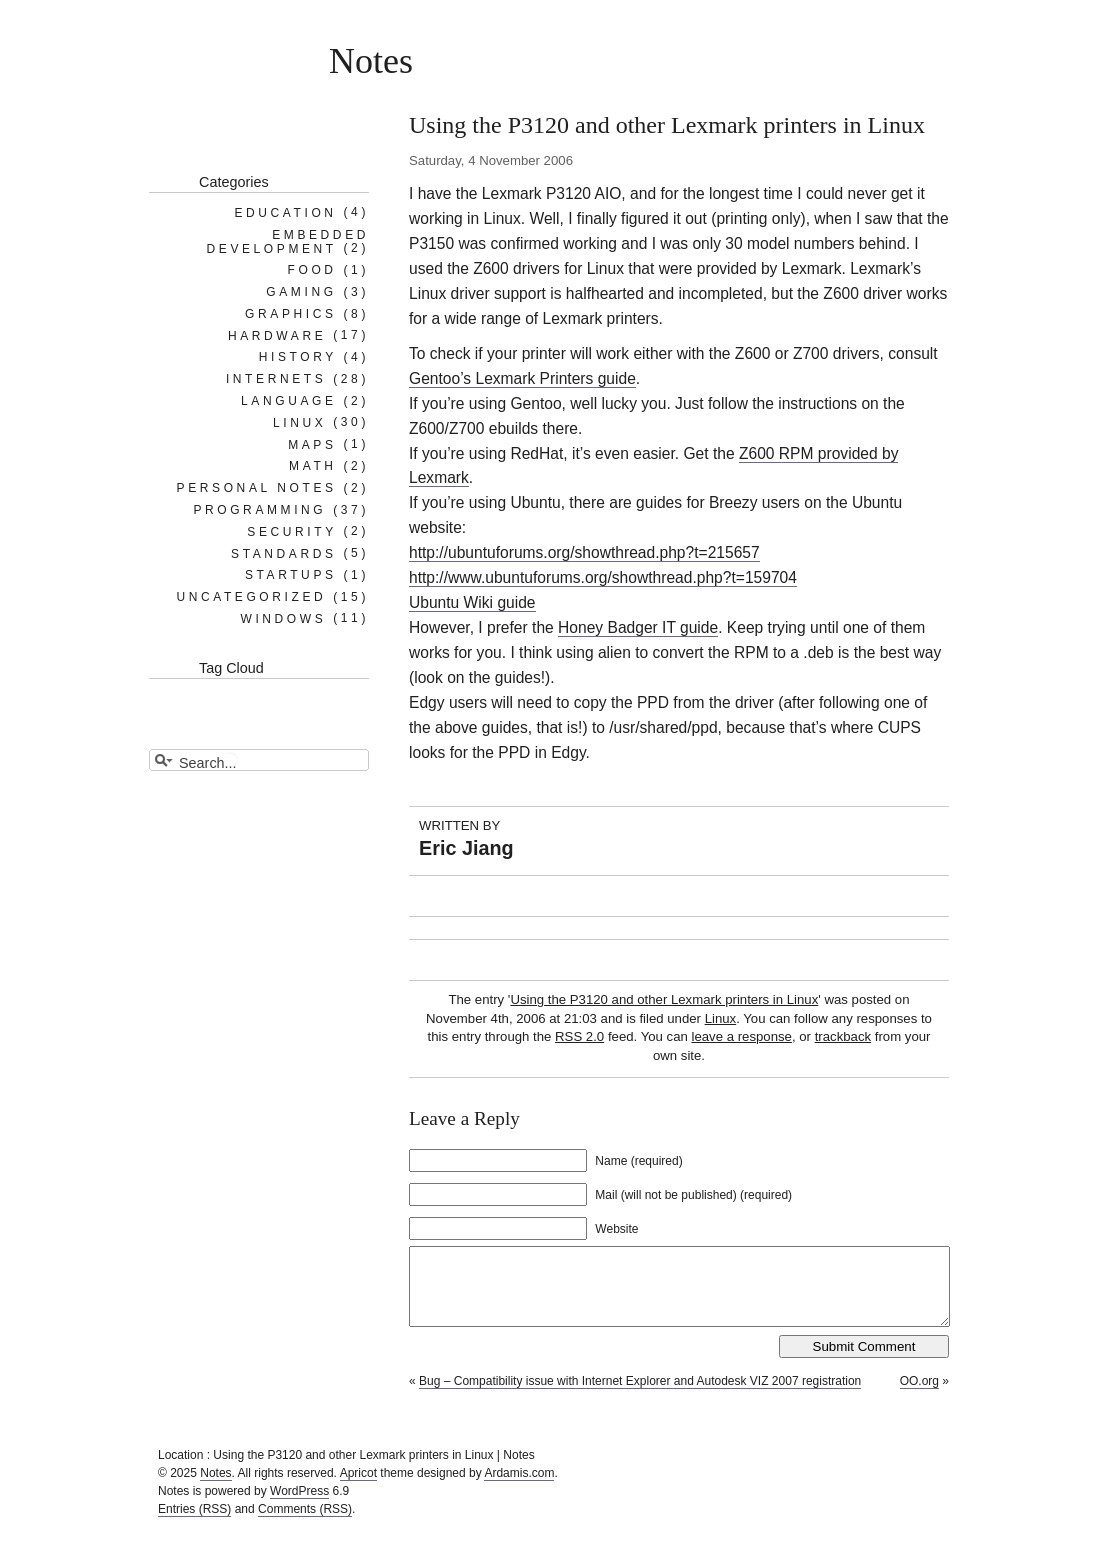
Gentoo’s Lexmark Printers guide (522, 378)
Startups (291, 575)
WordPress (299, 1506)
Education (285, 212)
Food (312, 270)
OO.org (919, 1396)
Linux (721, 1018)
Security (291, 531)
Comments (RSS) (305, 1524)
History (298, 357)
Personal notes (257, 488)
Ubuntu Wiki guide (472, 602)
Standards (284, 553)
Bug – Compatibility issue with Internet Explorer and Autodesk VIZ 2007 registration (640, 1396)
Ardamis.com (519, 1488)
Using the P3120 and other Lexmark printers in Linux (664, 999)
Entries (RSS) (194, 1524)
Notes (371, 61)
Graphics (290, 314)
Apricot (358, 1488)
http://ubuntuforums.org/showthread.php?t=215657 (584, 552)
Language (289, 401)
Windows (283, 618)
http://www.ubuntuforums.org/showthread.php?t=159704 (603, 577)
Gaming (301, 292)
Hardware (277, 335)
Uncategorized (251, 597)
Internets (276, 379)
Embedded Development (288, 241)
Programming (259, 510)
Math (313, 466)
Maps (312, 444)
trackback (843, 1036)
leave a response (741, 1036)
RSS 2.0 (579, 1036)
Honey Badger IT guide (638, 627)
